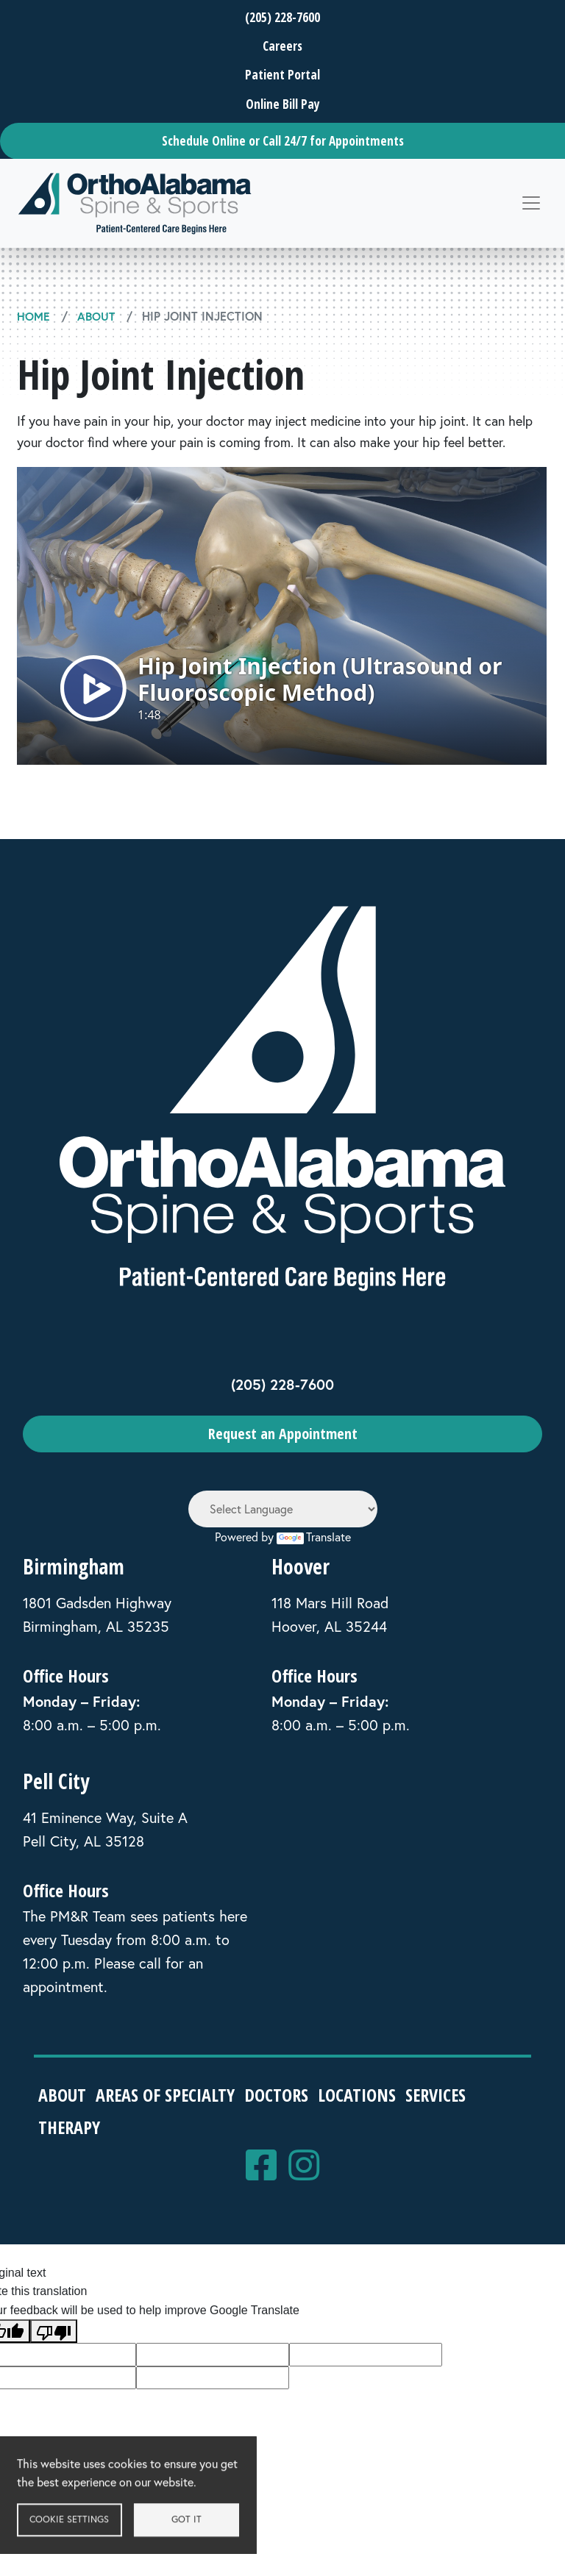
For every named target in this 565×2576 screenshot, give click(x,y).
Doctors (281, 2095)
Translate (314, 1536)
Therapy (71, 2126)
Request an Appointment (283, 1434)
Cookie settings (85, 2525)
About (96, 316)
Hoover (300, 1566)
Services (443, 2095)
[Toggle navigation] (531, 203)
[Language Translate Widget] (282, 1508)
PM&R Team (88, 1916)
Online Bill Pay (283, 104)
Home (33, 316)
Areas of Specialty (168, 2095)
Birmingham (73, 1566)
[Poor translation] (53, 2331)
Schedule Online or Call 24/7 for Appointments (283, 140)
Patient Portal (282, 74)
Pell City (56, 1781)
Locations (363, 2095)
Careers (282, 46)
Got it (202, 2525)
